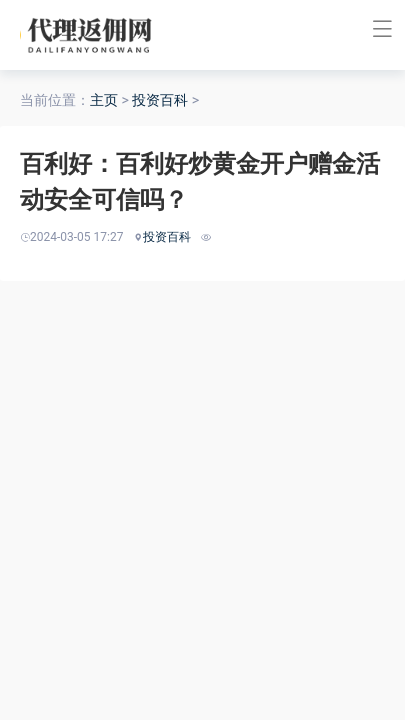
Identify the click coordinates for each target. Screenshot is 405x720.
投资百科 (160, 100)
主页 (104, 100)
